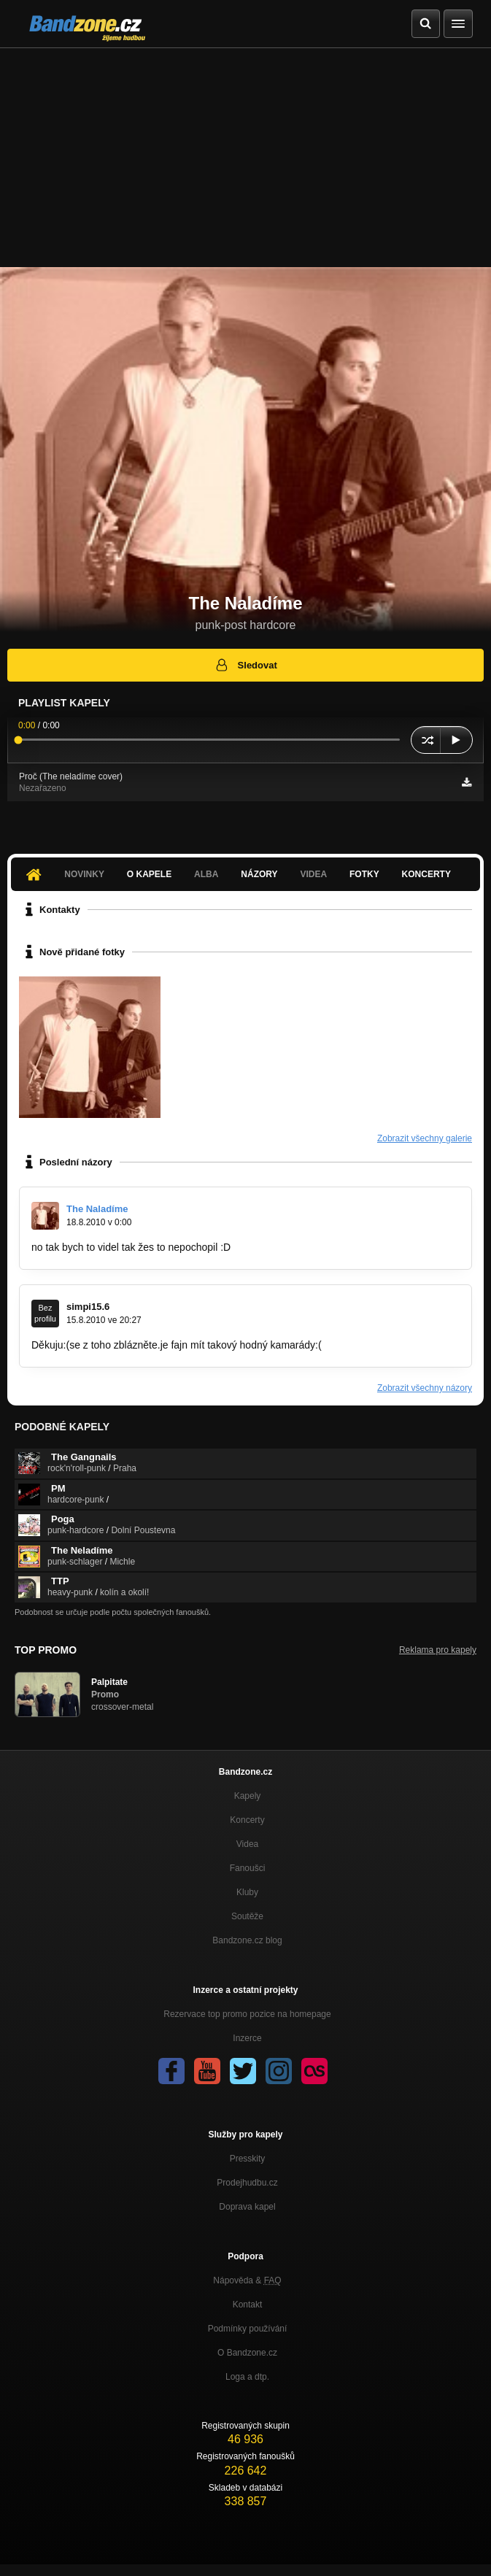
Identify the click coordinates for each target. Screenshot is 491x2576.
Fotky (364, 874)
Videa (313, 874)
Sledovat (245, 665)
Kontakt (248, 2304)
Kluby (247, 1892)
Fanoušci (248, 1868)
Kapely (247, 1796)
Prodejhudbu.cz (247, 2183)
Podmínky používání (247, 2329)
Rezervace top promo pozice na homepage (246, 2014)
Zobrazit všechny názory (424, 1388)
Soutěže (247, 1916)
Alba (206, 874)
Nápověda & (247, 2280)
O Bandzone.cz (247, 2353)
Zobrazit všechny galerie (424, 1138)
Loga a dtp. (247, 2377)
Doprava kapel (247, 2207)
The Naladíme (97, 1208)
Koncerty (426, 874)
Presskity (248, 2158)
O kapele (149, 874)
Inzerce (247, 2038)
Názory (259, 874)
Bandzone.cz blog (247, 1940)
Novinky (84, 874)
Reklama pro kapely (437, 1650)
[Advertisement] (245, 157)
